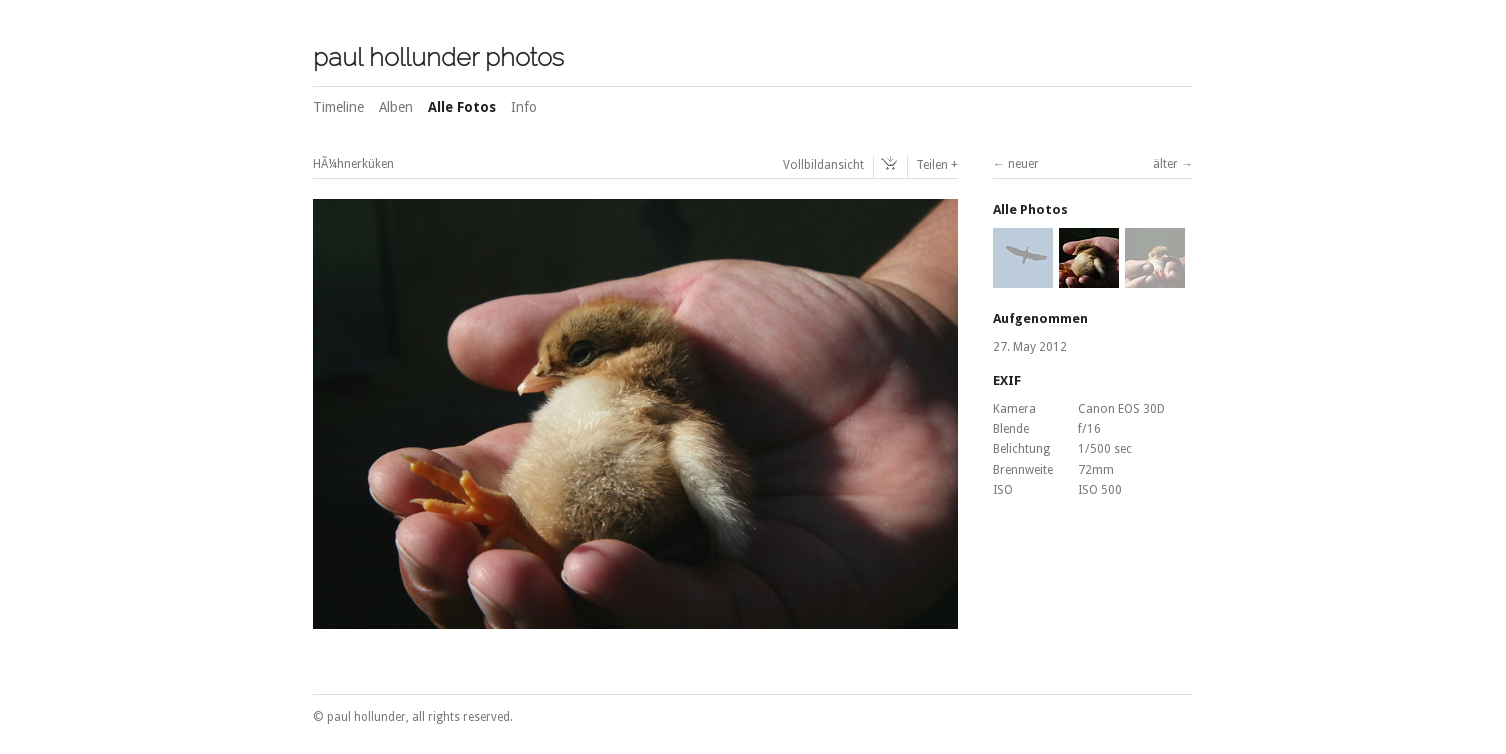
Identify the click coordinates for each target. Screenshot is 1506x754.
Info (524, 107)
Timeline (338, 107)
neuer (1023, 164)
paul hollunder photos (438, 57)
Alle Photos (1030, 209)
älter (1165, 164)
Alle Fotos (462, 107)
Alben (396, 107)
